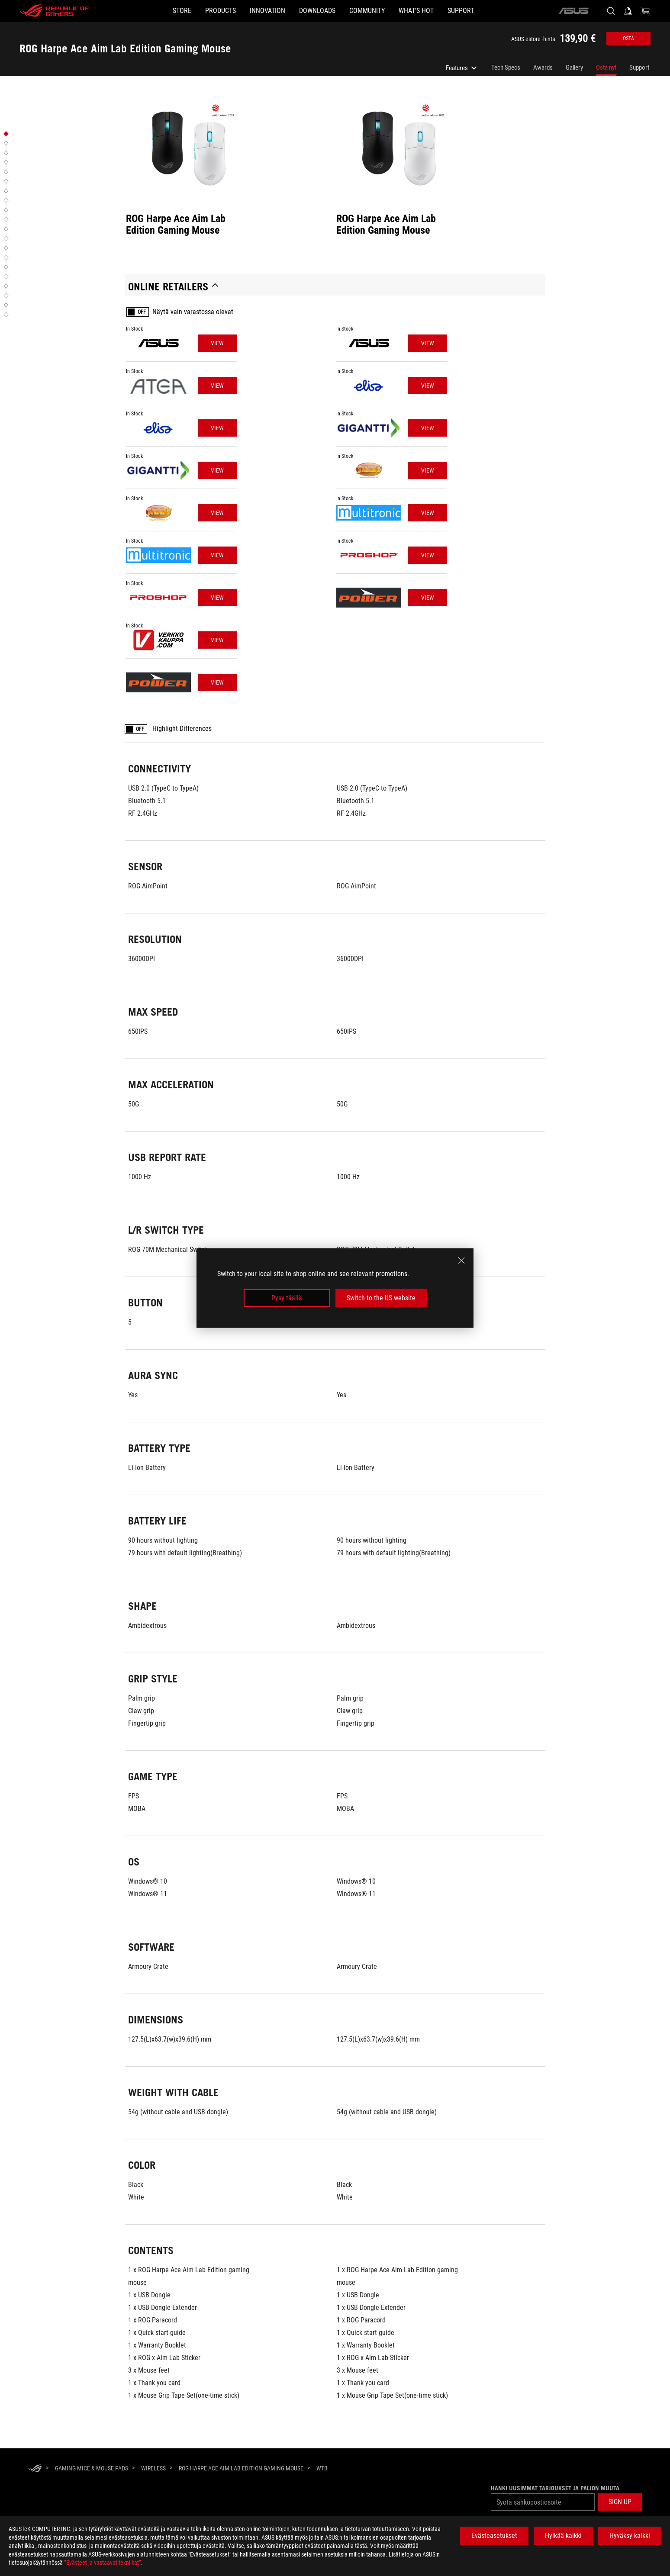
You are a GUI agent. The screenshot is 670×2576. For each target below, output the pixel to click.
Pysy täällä (286, 1298)
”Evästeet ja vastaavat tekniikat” (102, 2562)
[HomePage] (35, 2468)
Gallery (574, 67)
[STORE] (140, 11)
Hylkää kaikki (563, 2535)
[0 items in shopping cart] (645, 11)
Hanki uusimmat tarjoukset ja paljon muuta (555, 2488)
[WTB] (322, 2469)
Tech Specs (505, 67)
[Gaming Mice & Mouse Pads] (91, 2468)
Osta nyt (606, 67)
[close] (461, 1260)
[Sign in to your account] (628, 11)
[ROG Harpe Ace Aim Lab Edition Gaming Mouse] (241, 2468)
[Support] (502, 11)
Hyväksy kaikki (629, 2535)
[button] (192, 11)
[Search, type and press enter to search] (611, 10)
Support (639, 67)
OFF (142, 312)
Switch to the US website (381, 1298)
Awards (543, 67)
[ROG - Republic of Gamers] (54, 10)
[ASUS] (573, 10)
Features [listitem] (462, 70)
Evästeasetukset (494, 2535)
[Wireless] (153, 2468)
